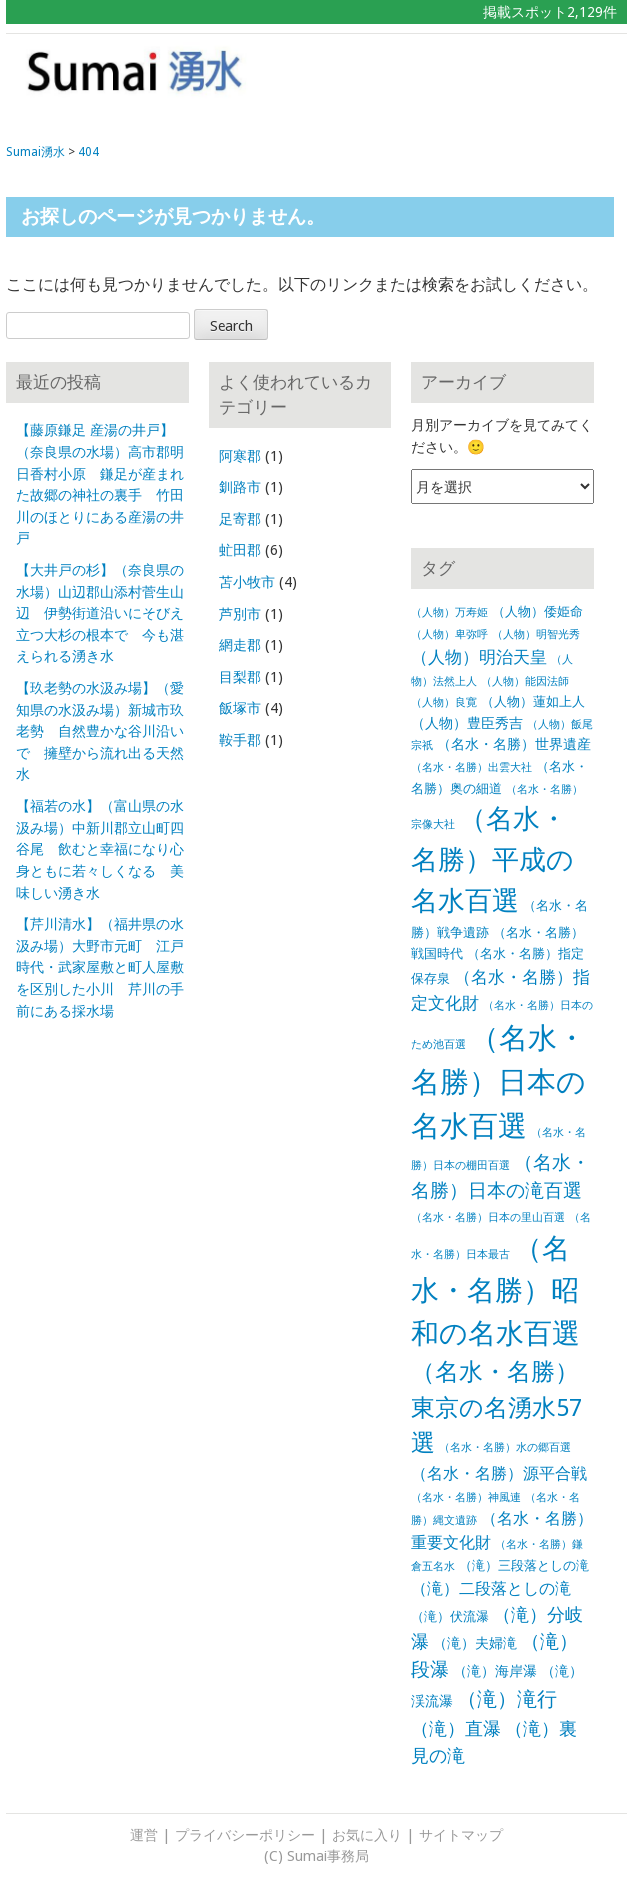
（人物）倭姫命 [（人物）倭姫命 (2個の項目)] (537, 611)
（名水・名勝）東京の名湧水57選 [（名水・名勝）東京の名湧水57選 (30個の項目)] (496, 1407)
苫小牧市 (247, 582)
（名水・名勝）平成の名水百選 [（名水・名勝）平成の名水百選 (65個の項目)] (492, 860)
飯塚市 (240, 708)
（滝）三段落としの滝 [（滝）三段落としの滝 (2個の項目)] (524, 1565)
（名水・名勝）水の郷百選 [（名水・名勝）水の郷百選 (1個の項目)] (505, 1447)
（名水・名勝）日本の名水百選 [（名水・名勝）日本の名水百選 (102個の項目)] (498, 1082)
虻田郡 (240, 550)
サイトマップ (461, 1835)
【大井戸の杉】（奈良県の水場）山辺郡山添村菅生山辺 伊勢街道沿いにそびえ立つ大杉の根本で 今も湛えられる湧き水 (100, 613)
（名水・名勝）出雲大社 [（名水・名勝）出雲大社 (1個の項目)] (471, 767)
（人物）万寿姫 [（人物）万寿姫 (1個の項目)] (449, 612)
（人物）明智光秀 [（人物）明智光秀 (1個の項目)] (536, 634)
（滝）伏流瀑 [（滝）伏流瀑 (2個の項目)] (450, 1616)
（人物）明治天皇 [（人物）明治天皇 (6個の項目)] (479, 657)
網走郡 (240, 645)
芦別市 (240, 614)
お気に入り (367, 1835)
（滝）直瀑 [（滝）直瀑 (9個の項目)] (456, 1728)
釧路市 (240, 487)
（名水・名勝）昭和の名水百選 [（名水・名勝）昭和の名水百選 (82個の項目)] (495, 1291)
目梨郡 (240, 677)
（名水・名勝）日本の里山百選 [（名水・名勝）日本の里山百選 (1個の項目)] (488, 1217)
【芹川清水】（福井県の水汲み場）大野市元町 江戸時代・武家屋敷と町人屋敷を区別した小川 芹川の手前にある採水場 (100, 967)
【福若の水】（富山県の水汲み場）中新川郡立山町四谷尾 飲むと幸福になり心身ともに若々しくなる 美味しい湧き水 (100, 849)
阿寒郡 (240, 456)
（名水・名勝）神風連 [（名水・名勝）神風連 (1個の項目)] (466, 1497)
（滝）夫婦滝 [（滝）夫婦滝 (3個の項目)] (475, 1643)
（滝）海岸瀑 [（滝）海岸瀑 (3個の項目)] (495, 1671)
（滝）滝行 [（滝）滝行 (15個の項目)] (507, 1699)
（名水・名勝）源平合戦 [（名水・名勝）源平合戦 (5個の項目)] (499, 1473)
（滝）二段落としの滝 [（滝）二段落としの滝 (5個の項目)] (491, 1588)
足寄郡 (240, 519)
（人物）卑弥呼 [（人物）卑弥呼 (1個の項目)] (449, 634)
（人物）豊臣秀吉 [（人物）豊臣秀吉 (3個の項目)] (467, 723)
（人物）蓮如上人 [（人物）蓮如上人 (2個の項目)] (533, 701)
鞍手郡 (240, 740)
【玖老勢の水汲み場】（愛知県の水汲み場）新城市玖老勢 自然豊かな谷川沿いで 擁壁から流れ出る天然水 (100, 731)
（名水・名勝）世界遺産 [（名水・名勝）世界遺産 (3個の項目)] (514, 744)
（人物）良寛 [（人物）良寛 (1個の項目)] (444, 702)
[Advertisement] (499, 79)
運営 (144, 1835)
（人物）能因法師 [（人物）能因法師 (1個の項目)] (525, 681)
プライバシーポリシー (245, 1835)
